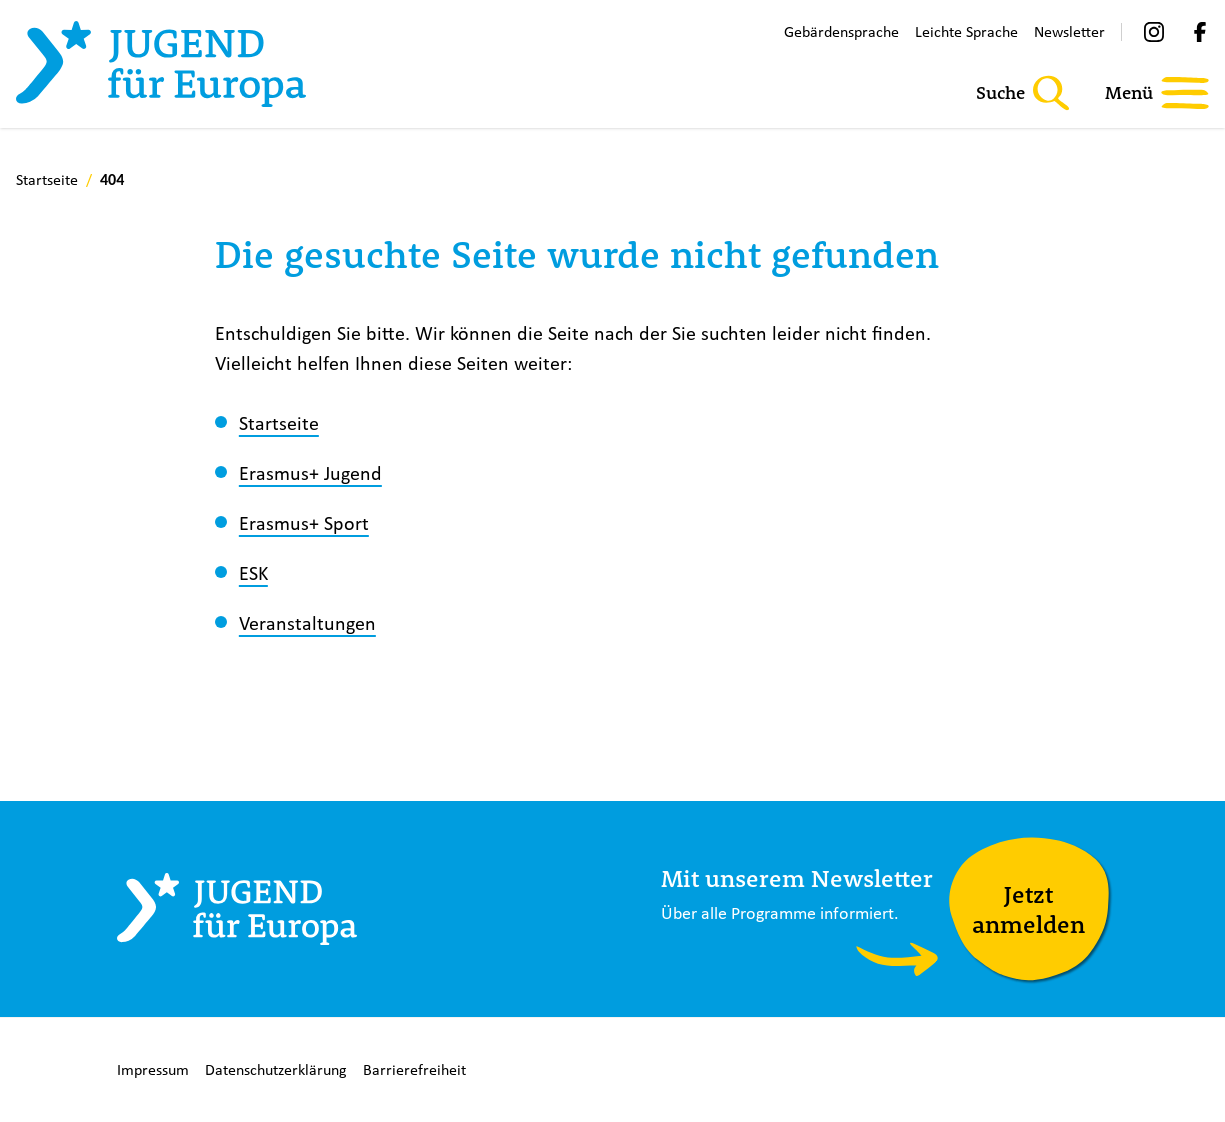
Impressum (153, 1069)
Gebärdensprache (841, 31)
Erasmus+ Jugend (310, 472)
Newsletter (1069, 31)
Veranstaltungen (307, 622)
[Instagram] (1154, 32)
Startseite (279, 422)
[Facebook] (1200, 32)
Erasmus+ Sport (304, 522)
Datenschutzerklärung (276, 1069)
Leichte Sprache (966, 31)
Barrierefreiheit (414, 1069)
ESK (253, 572)
